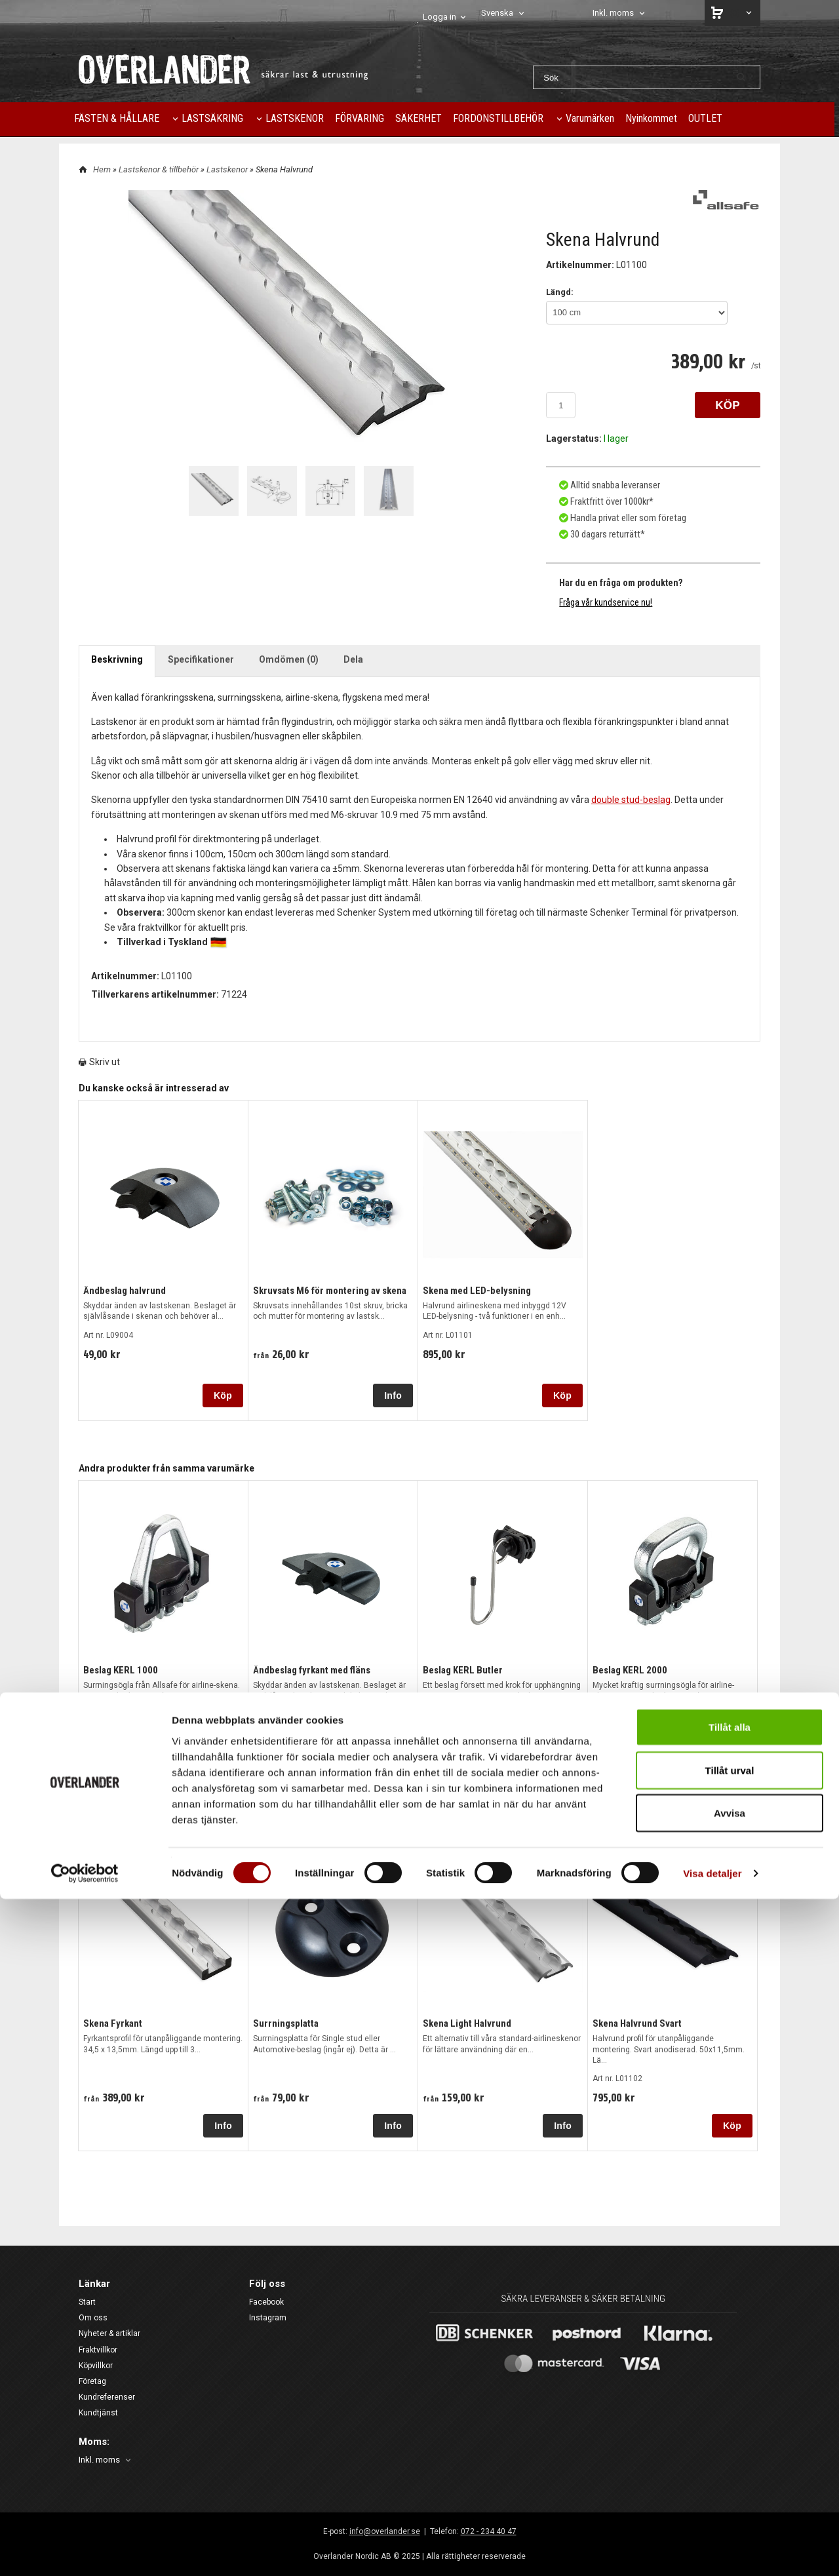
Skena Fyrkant (111, 2019)
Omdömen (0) (289, 655)
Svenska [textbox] (497, 13)
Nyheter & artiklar (109, 2330)
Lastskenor (228, 169)
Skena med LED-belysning (474, 1286)
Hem (102, 169)
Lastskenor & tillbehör (160, 169)
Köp (223, 1391)
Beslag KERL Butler (460, 1666)
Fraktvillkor (98, 2346)
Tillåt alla (730, 2404)
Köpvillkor (96, 2361)
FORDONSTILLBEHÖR (498, 118)
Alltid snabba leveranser (613, 484)
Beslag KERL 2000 (627, 1666)
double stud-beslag (631, 796)
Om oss (93, 2314)
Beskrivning (117, 655)
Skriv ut (99, 1058)
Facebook (266, 2298)
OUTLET (705, 118)
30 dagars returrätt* (606, 531)
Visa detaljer (712, 2550)
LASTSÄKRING (212, 118)
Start (87, 2298)
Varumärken (590, 118)
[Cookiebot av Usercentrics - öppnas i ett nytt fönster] (85, 2550)
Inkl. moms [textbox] (613, 13)
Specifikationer (201, 655)
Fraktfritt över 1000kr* (609, 499)
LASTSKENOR (294, 118)
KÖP (727, 405)
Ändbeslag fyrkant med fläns (310, 1666)
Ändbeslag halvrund (124, 1286)
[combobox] (503, 13)
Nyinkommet (651, 118)
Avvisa (729, 2489)
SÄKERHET (418, 118)
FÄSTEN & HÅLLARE (116, 118)
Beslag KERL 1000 (118, 1666)
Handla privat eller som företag (626, 515)
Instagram (267, 2314)
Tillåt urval (729, 2447)
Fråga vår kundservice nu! (605, 598)
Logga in (439, 17)
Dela (353, 655)
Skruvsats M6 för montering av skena (327, 1286)
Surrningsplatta (284, 2019)
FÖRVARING (359, 118)
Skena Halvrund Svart (635, 2019)
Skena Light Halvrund (466, 2019)
